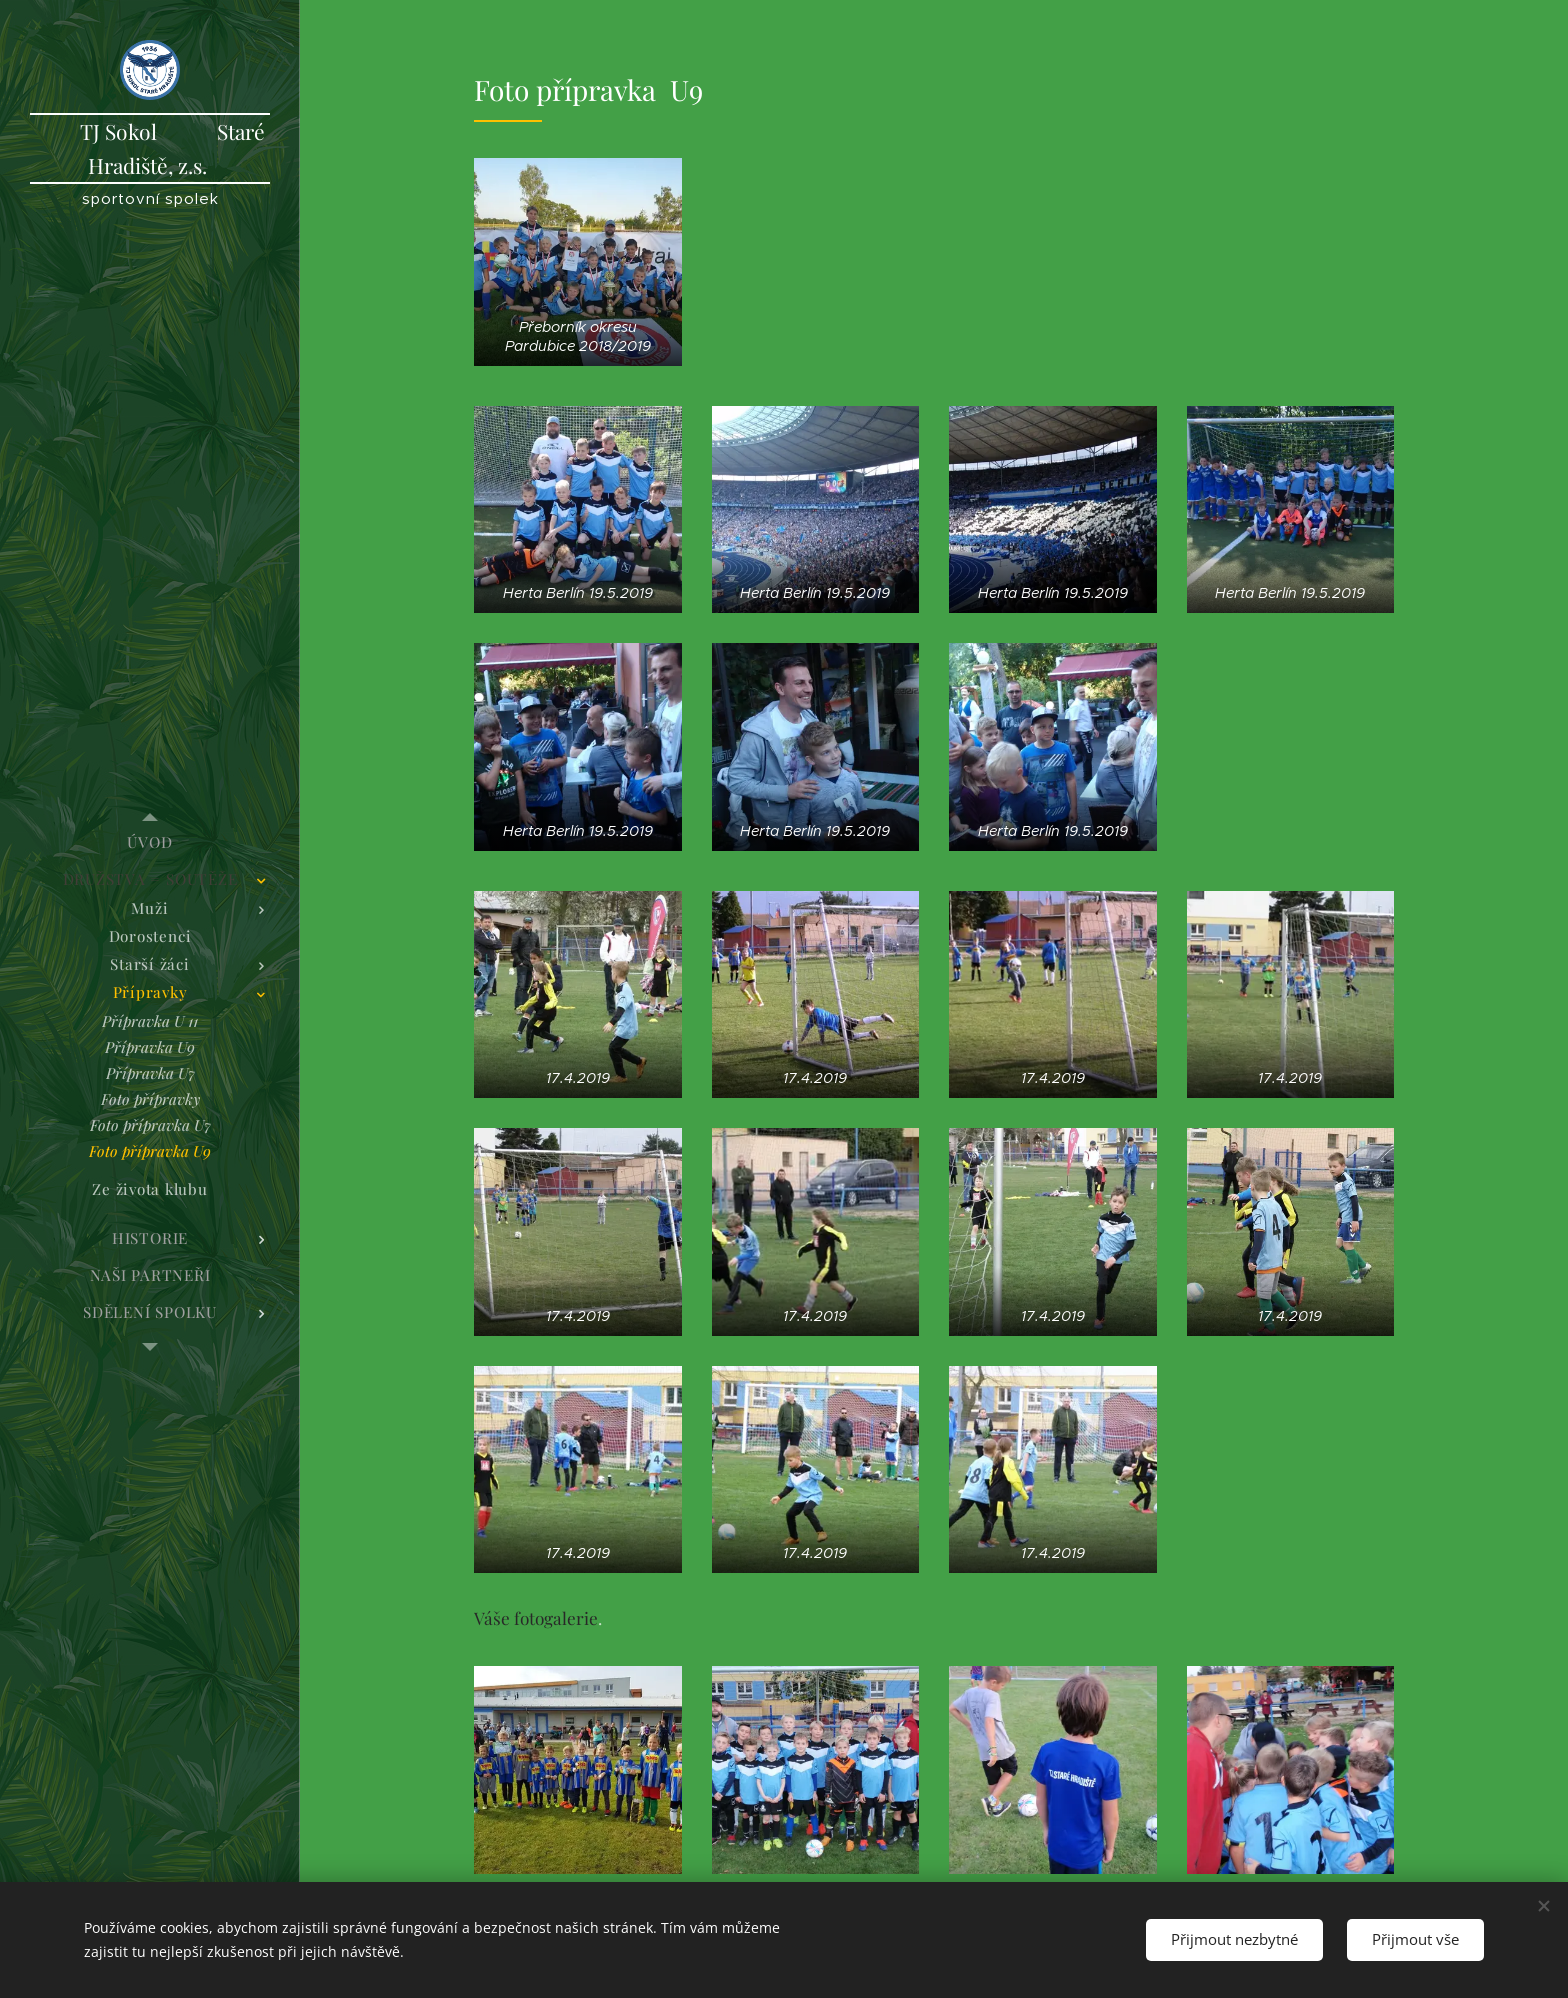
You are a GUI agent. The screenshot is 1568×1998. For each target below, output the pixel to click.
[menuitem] (150, 842)
